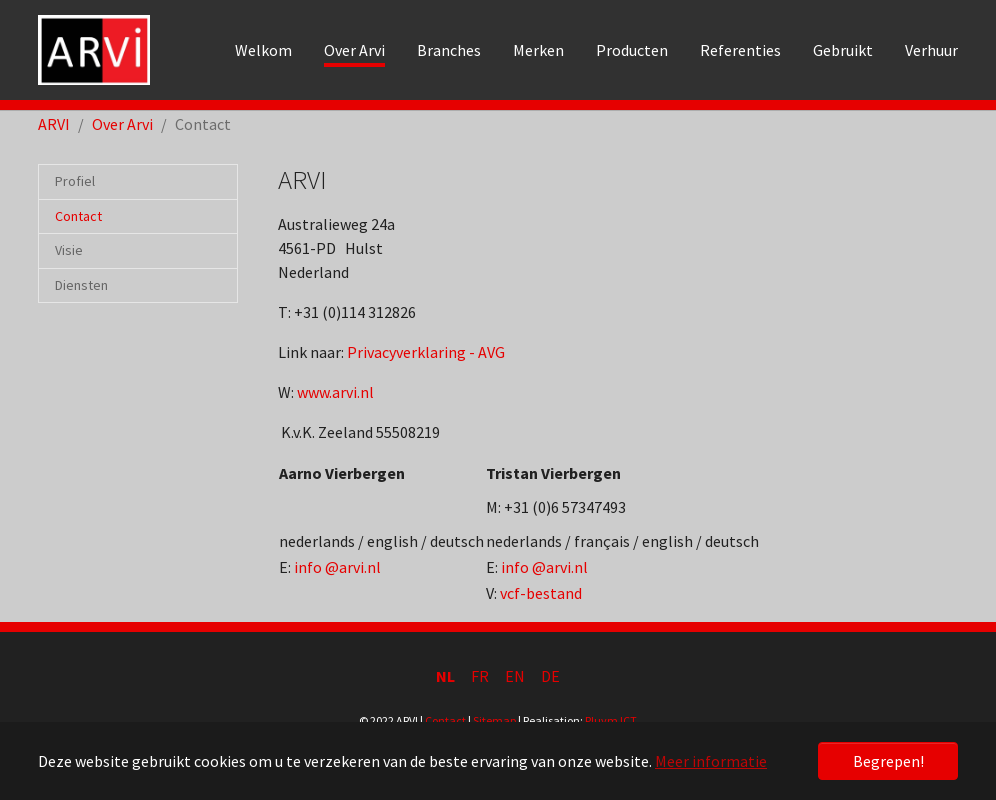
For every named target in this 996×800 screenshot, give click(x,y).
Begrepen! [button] (888, 761)
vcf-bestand (541, 593)
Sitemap (494, 720)
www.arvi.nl (335, 392)
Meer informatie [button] (711, 761)
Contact (445, 720)
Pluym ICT (611, 720)
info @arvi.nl (337, 567)
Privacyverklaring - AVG (426, 352)
